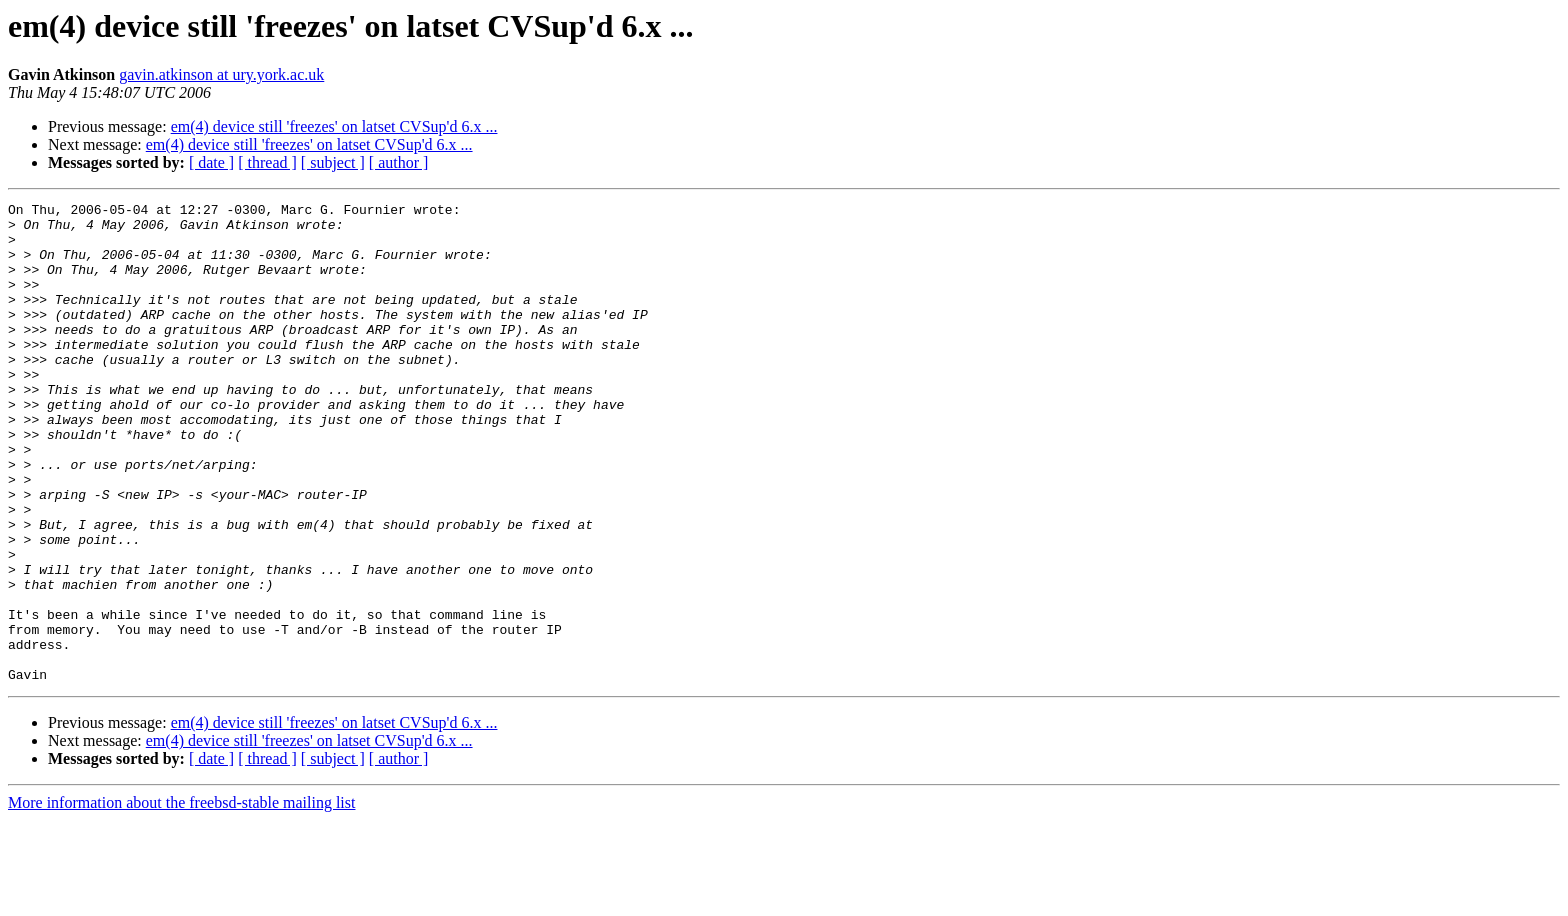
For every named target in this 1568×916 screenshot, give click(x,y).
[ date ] (211, 162)
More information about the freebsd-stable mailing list (181, 898)
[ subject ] (333, 162)
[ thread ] (267, 162)
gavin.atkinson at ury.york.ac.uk (221, 74)
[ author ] (399, 162)
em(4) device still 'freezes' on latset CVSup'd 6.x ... (334, 126)
